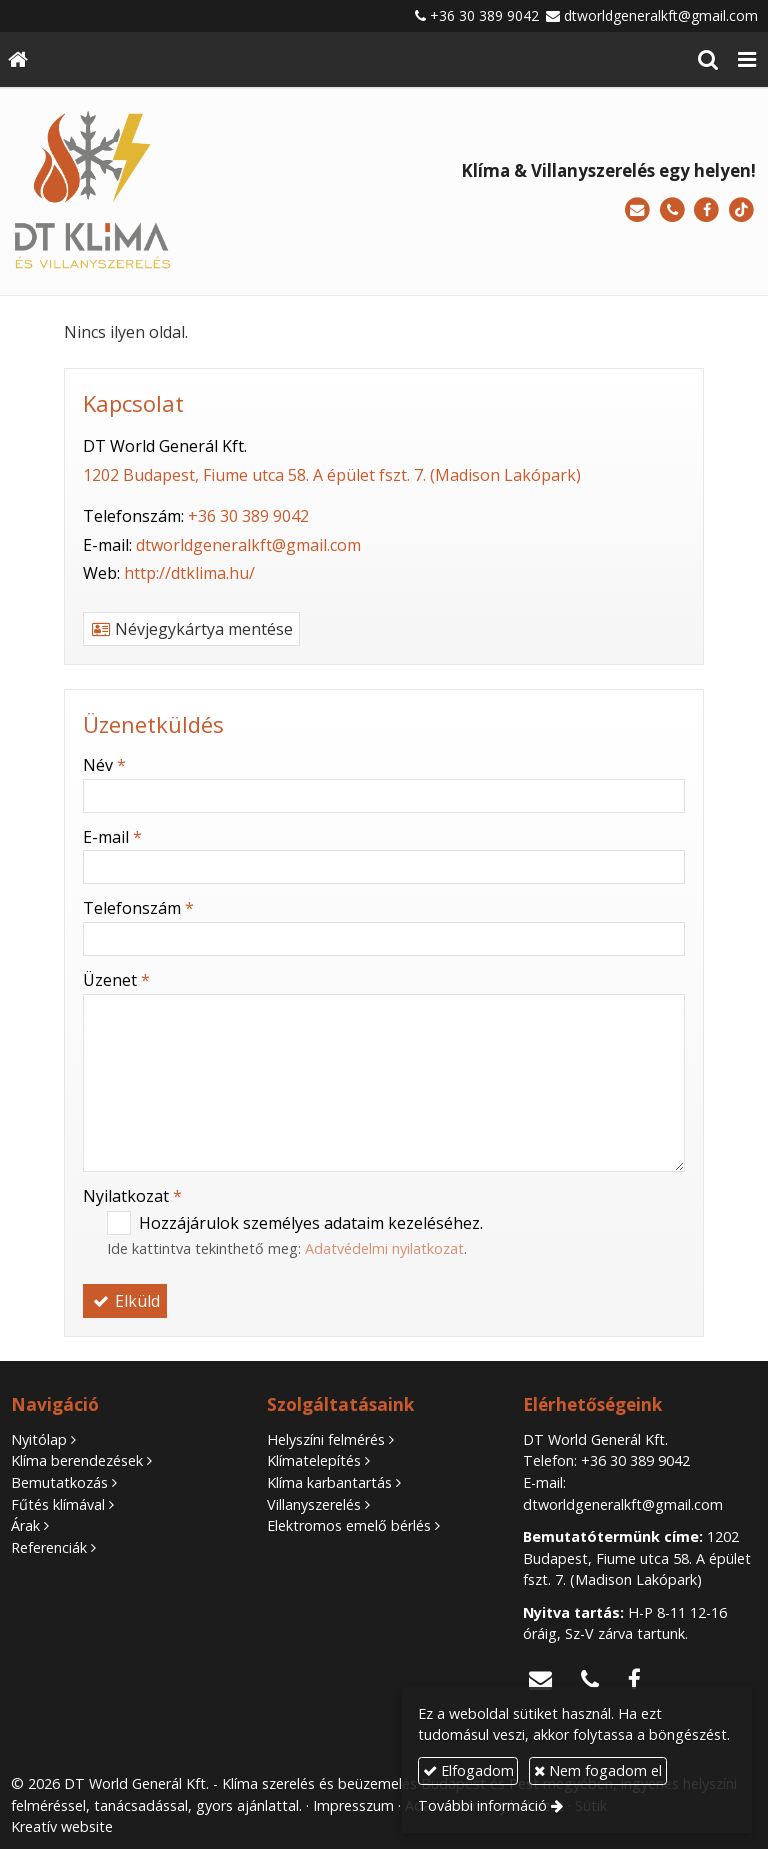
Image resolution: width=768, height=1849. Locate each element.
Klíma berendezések (77, 1460)
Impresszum (353, 1805)
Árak (25, 1525)
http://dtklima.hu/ (189, 573)
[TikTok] (741, 210)
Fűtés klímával (58, 1504)
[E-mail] (637, 210)
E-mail (112, 837)
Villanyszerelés (314, 1504)
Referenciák (49, 1547)
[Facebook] (706, 210)
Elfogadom (468, 1770)
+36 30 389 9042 (484, 15)
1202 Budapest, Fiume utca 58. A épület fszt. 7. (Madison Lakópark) (332, 475)
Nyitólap (39, 1439)
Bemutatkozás (59, 1482)
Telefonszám (138, 908)
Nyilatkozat (132, 1196)
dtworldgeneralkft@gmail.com (661, 15)
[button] (747, 59)
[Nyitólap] (18, 59)
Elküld (125, 1301)
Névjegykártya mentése (191, 629)
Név (104, 765)
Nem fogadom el (598, 1770)
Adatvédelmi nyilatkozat (384, 1248)
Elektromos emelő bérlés (349, 1525)
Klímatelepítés (314, 1460)
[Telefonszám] (672, 210)
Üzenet (116, 980)
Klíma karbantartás (329, 1482)
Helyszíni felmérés (326, 1439)
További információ (482, 1805)
